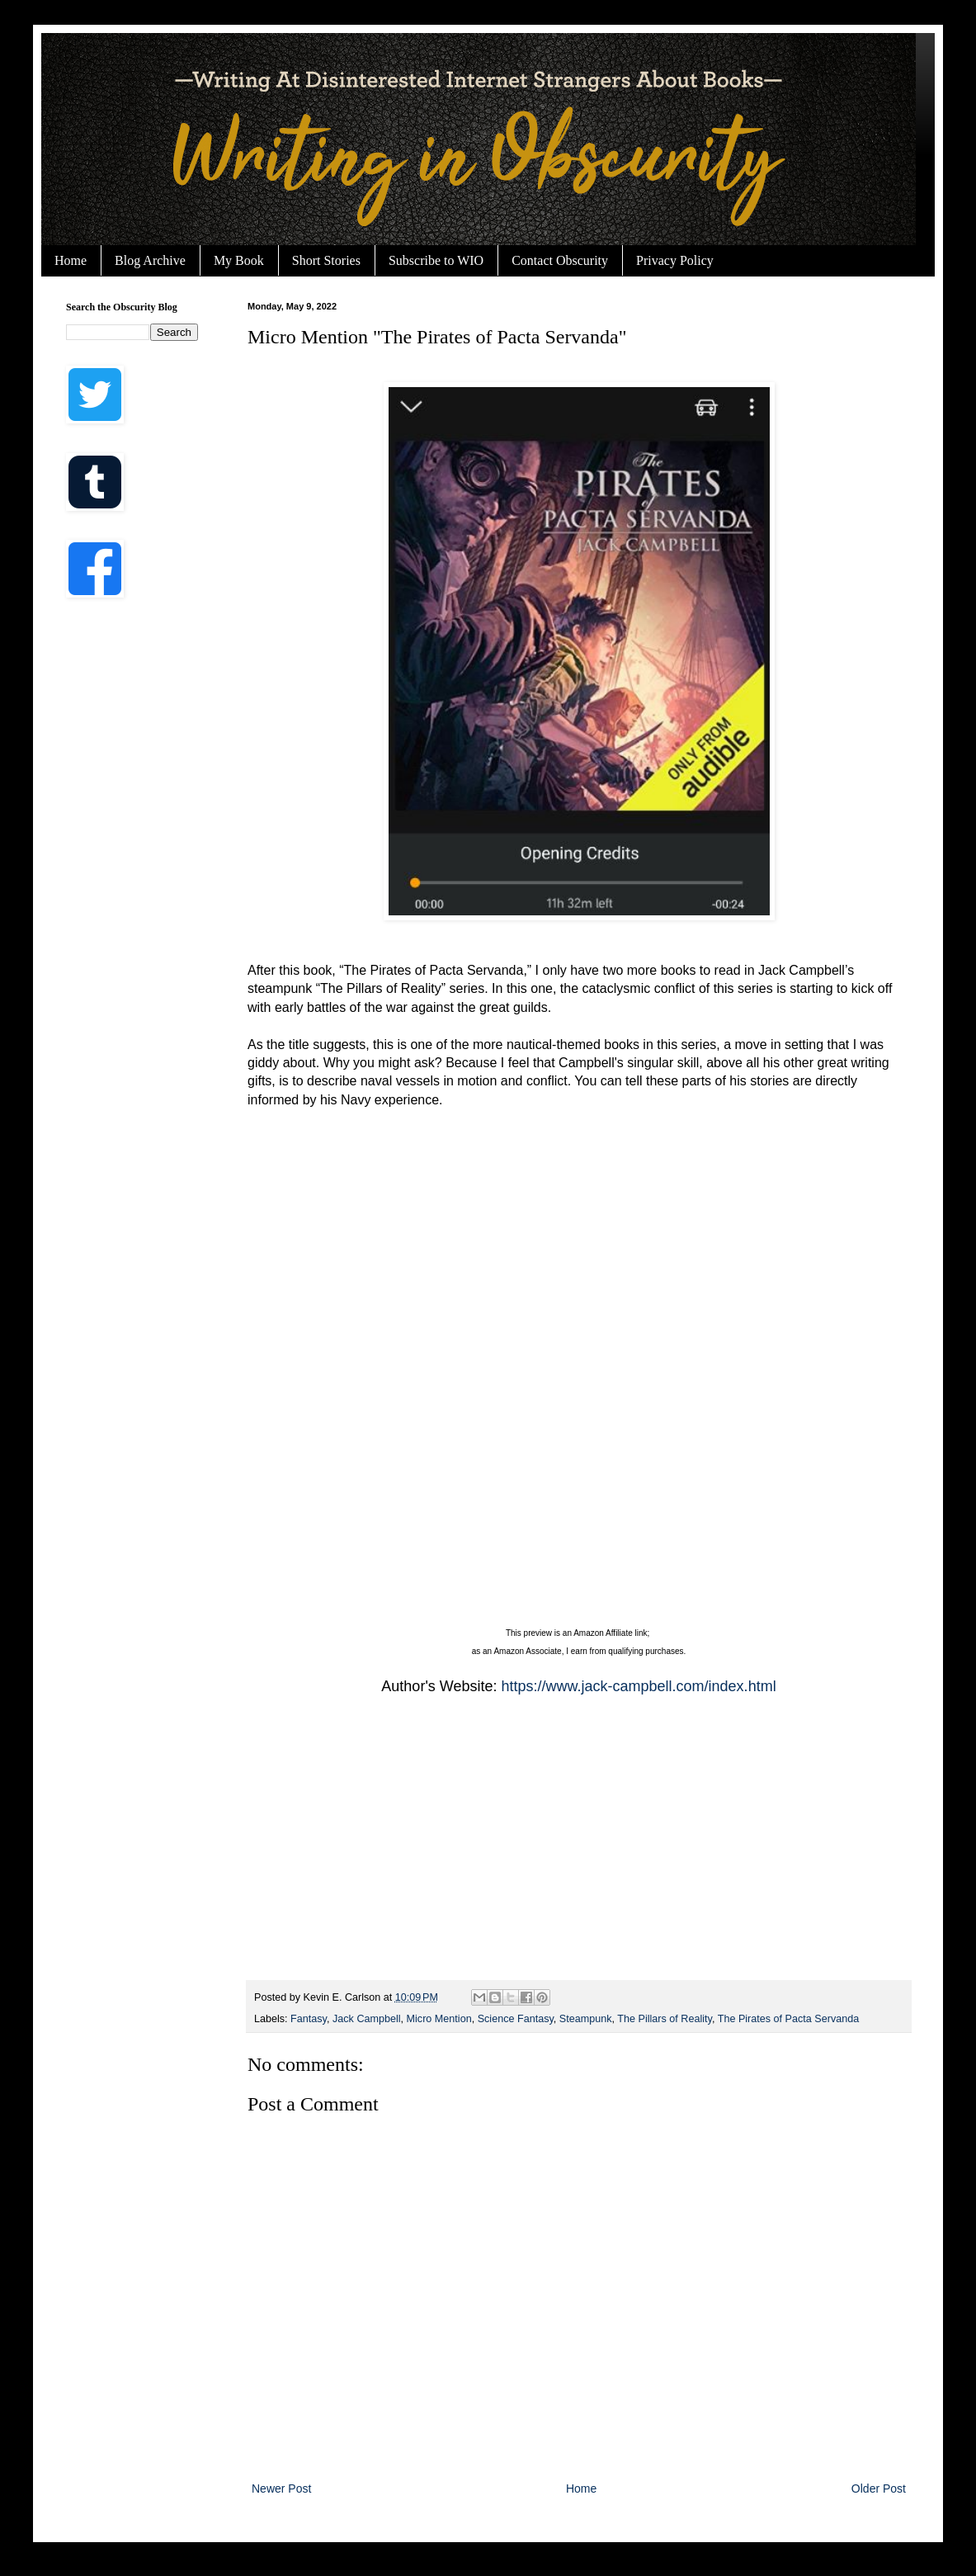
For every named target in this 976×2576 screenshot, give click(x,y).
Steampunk (585, 2019)
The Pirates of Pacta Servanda (789, 2019)
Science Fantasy (516, 2019)
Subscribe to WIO (436, 260)
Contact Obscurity (560, 260)
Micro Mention (439, 2019)
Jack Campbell (366, 2019)
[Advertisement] (579, 1848)
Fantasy (308, 2019)
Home (70, 260)
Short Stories (326, 260)
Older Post (878, 2488)
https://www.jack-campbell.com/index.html (639, 1686)
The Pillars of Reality (664, 2019)
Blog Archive (150, 260)
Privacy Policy (675, 260)
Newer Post (281, 2488)
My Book (239, 260)
